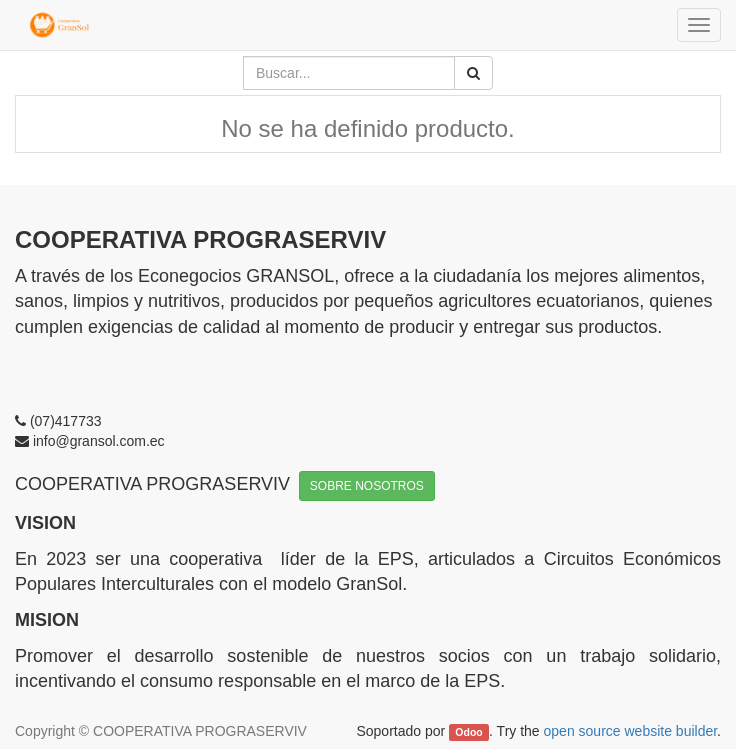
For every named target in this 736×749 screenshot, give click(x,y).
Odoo (468, 732)
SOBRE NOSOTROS (367, 486)
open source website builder (631, 731)
